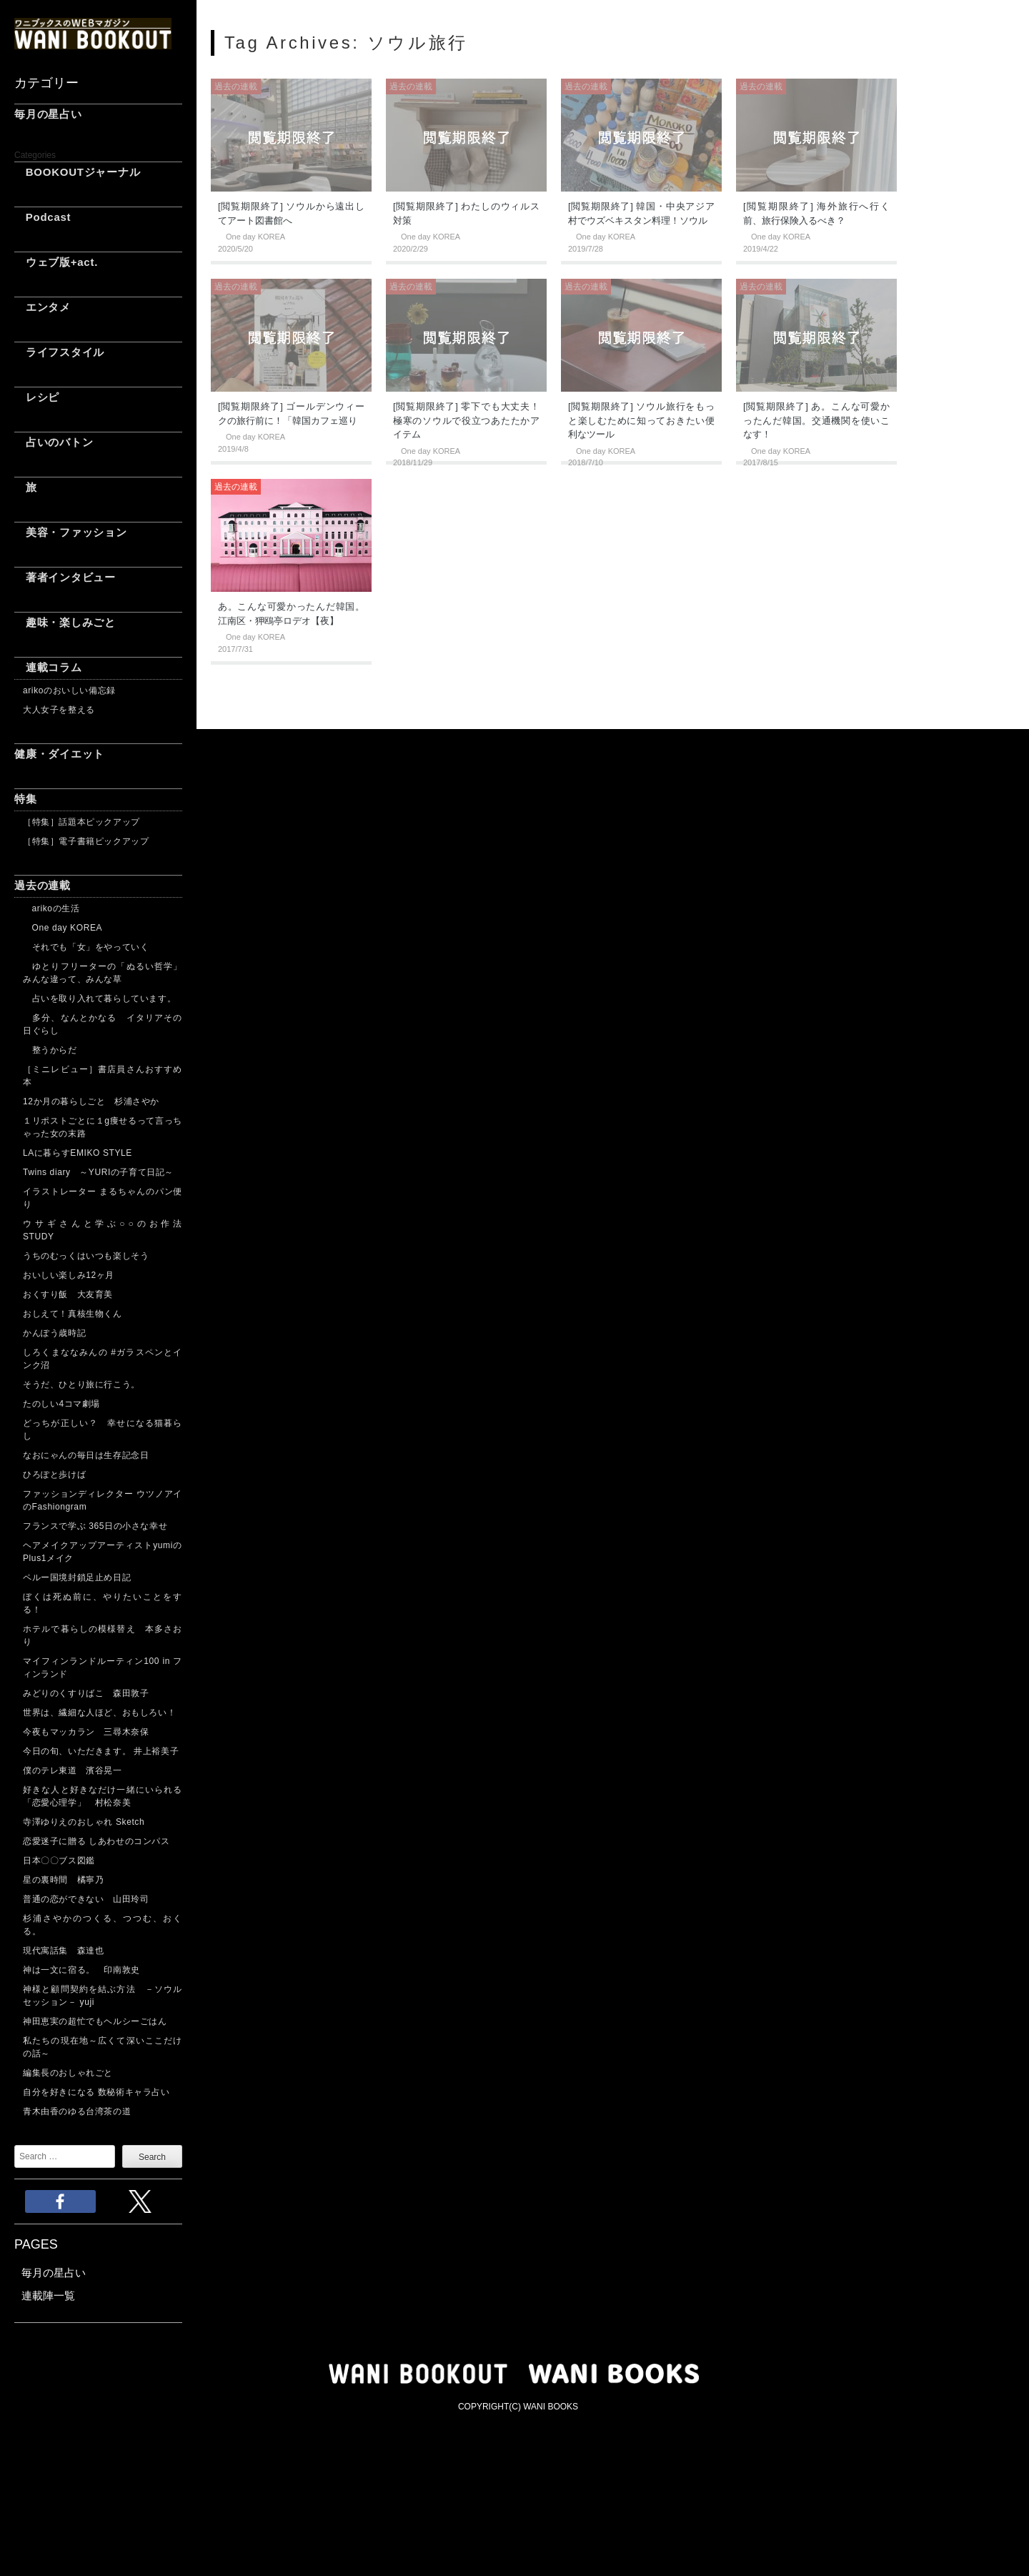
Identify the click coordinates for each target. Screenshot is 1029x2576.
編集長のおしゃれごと (68, 2073)
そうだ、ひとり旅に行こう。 (81, 1384)
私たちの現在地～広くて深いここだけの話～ (102, 2047)
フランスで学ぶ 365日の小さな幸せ (95, 1526)
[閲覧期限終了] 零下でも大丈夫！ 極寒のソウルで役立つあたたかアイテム (466, 420)
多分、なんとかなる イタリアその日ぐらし (102, 1024)
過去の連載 (42, 885)
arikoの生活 (51, 908)
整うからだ (50, 1050)
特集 (25, 799)
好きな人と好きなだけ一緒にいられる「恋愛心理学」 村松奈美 (102, 1796)
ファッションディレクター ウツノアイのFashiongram (102, 1500)
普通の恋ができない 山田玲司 (86, 1899)
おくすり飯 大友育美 (68, 1294)
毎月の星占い (48, 114)
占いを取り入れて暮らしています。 (99, 999)
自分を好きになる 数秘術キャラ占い (96, 2092)
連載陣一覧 (48, 2295)
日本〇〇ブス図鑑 (59, 1861)
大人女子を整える (59, 710)
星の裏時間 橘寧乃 (63, 1880)
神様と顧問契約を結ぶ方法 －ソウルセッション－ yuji (102, 1995)
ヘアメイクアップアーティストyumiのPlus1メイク (102, 1551)
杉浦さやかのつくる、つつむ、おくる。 (102, 1924)
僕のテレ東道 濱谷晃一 (72, 1770)
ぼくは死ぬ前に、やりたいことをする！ (102, 1603)
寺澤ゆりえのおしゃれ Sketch (83, 1822)
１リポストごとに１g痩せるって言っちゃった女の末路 (102, 1127)
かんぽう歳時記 (54, 1333)
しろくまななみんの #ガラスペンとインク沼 (102, 1358)
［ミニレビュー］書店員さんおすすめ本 (102, 1075)
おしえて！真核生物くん (72, 1314)
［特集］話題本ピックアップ (81, 822)
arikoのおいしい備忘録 (69, 690)
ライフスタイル (59, 352)
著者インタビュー (65, 577)
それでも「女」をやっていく (86, 947)
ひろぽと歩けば (54, 1475)
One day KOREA (62, 928)
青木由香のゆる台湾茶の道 (77, 2111)
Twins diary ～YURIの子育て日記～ (98, 1172)
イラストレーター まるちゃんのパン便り (102, 1198)
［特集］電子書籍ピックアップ (86, 841)
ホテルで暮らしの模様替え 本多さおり (102, 1635)
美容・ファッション (70, 532)
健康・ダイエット (59, 754)
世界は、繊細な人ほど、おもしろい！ (99, 1713)
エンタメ (42, 307)
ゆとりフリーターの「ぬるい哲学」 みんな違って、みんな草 (102, 972)
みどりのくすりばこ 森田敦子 (86, 1693)
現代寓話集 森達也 (63, 1951)
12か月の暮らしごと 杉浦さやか (91, 1101)
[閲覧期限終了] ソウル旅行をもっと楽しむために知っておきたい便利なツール (641, 420)
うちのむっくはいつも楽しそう (86, 1256)
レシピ (36, 397)
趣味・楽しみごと (65, 622)
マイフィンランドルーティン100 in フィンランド (102, 1667)
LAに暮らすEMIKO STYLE (77, 1153)
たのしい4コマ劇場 (61, 1404)
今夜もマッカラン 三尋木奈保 (86, 1732)
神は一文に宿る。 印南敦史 (86, 1970)
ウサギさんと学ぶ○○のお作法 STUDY (102, 1230)
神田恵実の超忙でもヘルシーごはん (95, 2021)
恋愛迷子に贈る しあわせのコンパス (96, 1841)
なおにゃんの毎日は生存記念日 (86, 1455)
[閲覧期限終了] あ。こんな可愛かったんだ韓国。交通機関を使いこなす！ (816, 420)
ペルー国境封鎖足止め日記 (77, 1577)
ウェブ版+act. (56, 262)
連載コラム (48, 667)
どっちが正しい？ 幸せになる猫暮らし (102, 1429)
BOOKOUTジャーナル (77, 172)
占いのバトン (53, 442)
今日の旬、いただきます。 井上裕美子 (102, 1751)
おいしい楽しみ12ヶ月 (68, 1275)
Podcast (42, 217)
